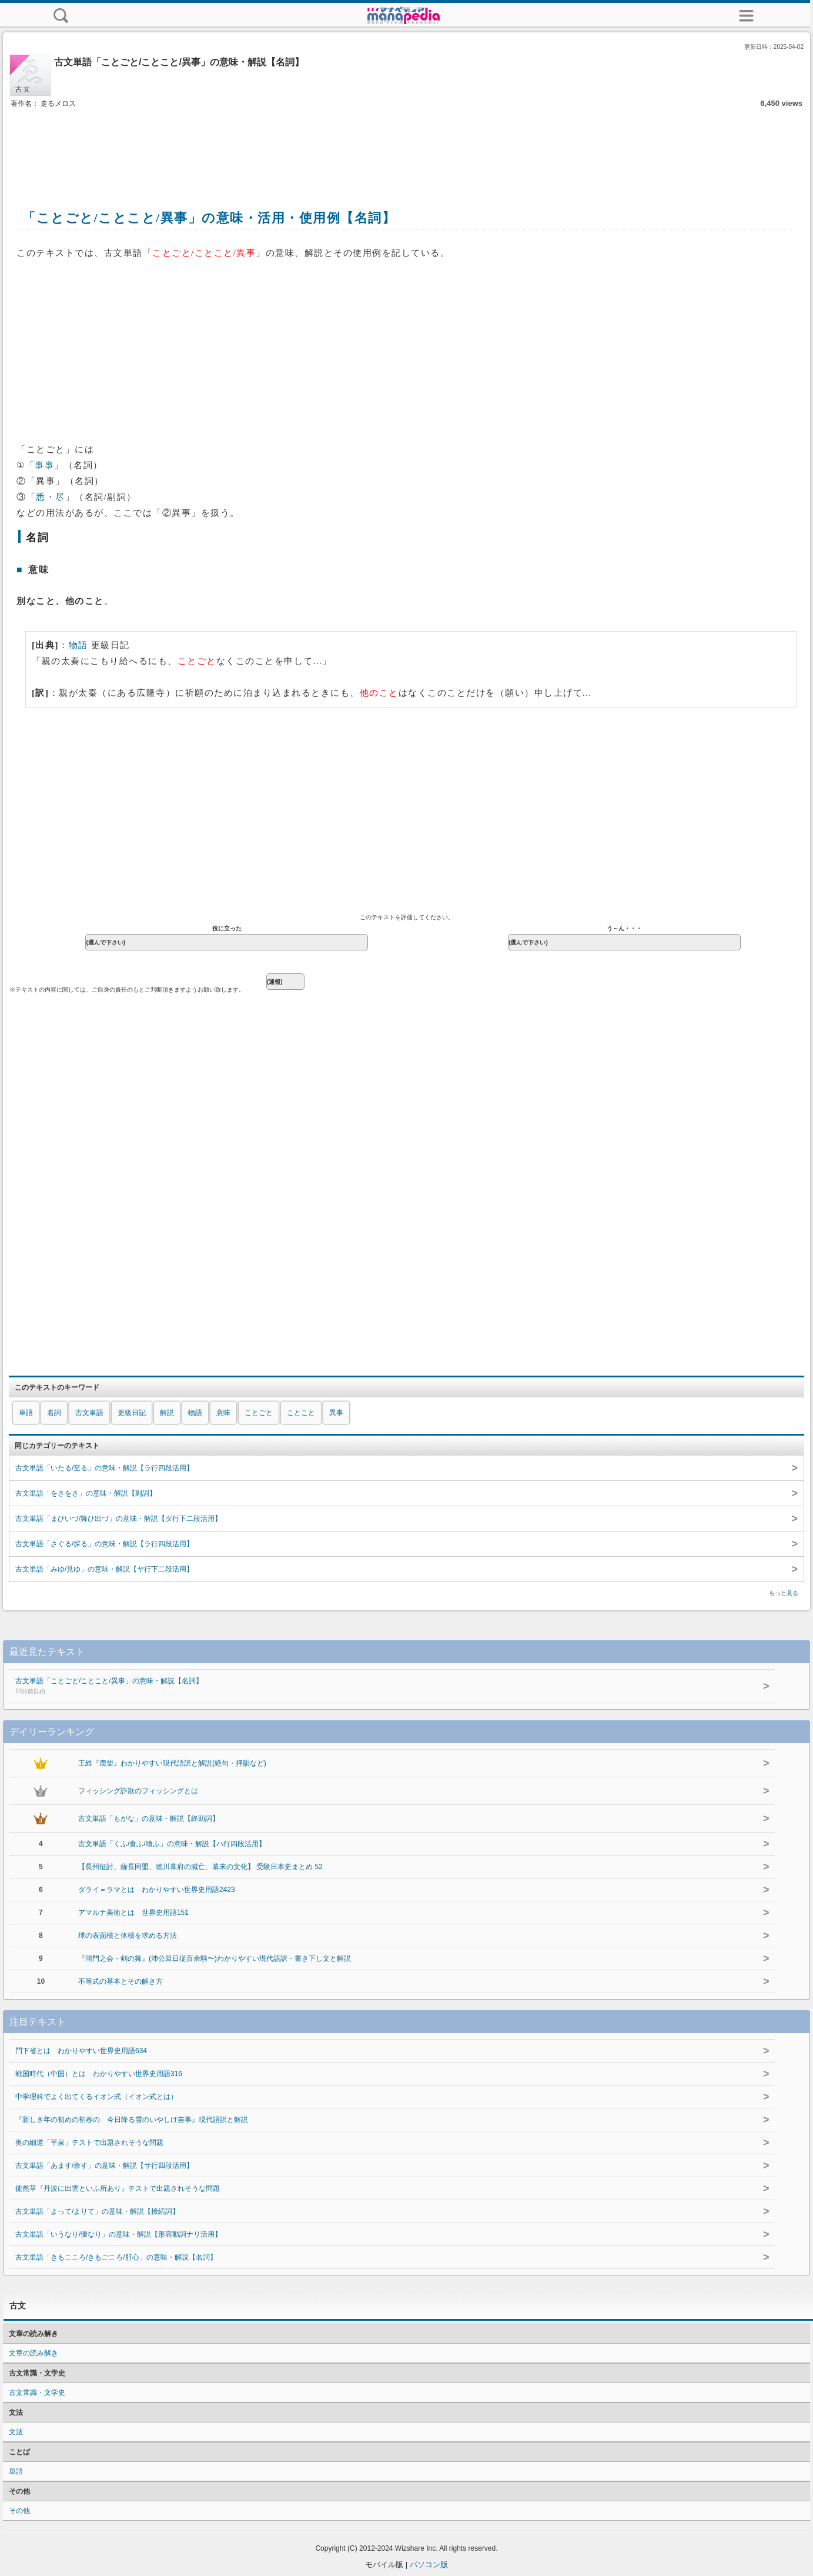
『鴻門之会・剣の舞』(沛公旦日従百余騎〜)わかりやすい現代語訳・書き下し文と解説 (214, 1958)
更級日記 (132, 1413)
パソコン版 (429, 2564)
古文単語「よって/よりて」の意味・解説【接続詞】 (97, 2211)
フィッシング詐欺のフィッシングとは (138, 1791)
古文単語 (89, 1413)
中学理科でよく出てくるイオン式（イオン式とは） (96, 2097)
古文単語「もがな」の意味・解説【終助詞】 (148, 1818)
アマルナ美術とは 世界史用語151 (133, 1912)
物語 (78, 645)
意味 (223, 1413)
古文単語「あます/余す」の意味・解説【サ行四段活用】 (104, 2165)
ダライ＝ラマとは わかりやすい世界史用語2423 (156, 1890)
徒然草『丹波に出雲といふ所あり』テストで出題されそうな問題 (117, 2188)
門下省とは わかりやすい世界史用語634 (81, 2051)
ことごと (259, 1413)
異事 (336, 1413)
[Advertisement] (407, 145)
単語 (26, 1413)
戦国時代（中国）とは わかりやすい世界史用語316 (98, 2074)
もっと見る (783, 1593)
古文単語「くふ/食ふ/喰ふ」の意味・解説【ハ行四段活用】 (172, 1844)
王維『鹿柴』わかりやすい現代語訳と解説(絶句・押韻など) (172, 1763)
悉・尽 (50, 497)
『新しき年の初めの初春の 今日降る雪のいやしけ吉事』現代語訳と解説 (131, 2119)
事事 (44, 465)
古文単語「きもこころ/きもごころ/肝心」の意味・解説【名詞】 (116, 2257)
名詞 (54, 1413)
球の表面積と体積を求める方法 (127, 1935)
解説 (167, 1413)
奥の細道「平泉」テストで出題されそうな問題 (89, 2142)
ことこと (301, 1413)
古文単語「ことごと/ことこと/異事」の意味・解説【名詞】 (360, 1687)
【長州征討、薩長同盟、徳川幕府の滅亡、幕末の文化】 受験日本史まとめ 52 (200, 1867)
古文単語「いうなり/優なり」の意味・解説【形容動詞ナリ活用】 (118, 2234)
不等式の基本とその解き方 (120, 1981)
